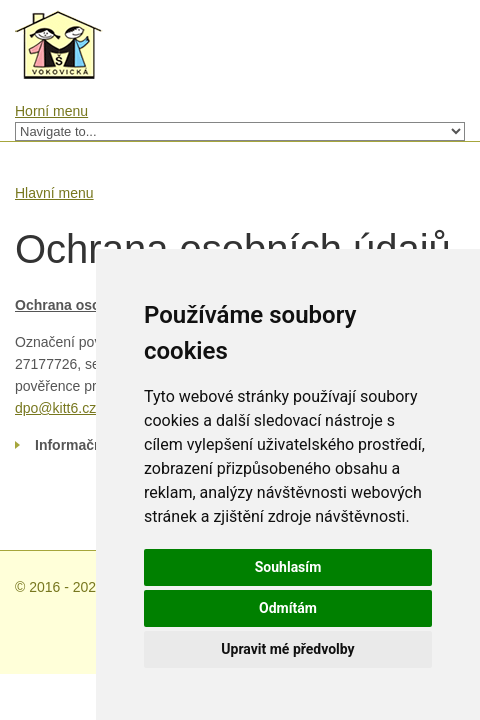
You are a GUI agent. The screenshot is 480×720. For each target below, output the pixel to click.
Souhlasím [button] (288, 567)
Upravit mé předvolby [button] (287, 649)
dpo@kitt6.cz (55, 408)
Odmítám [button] (288, 608)
